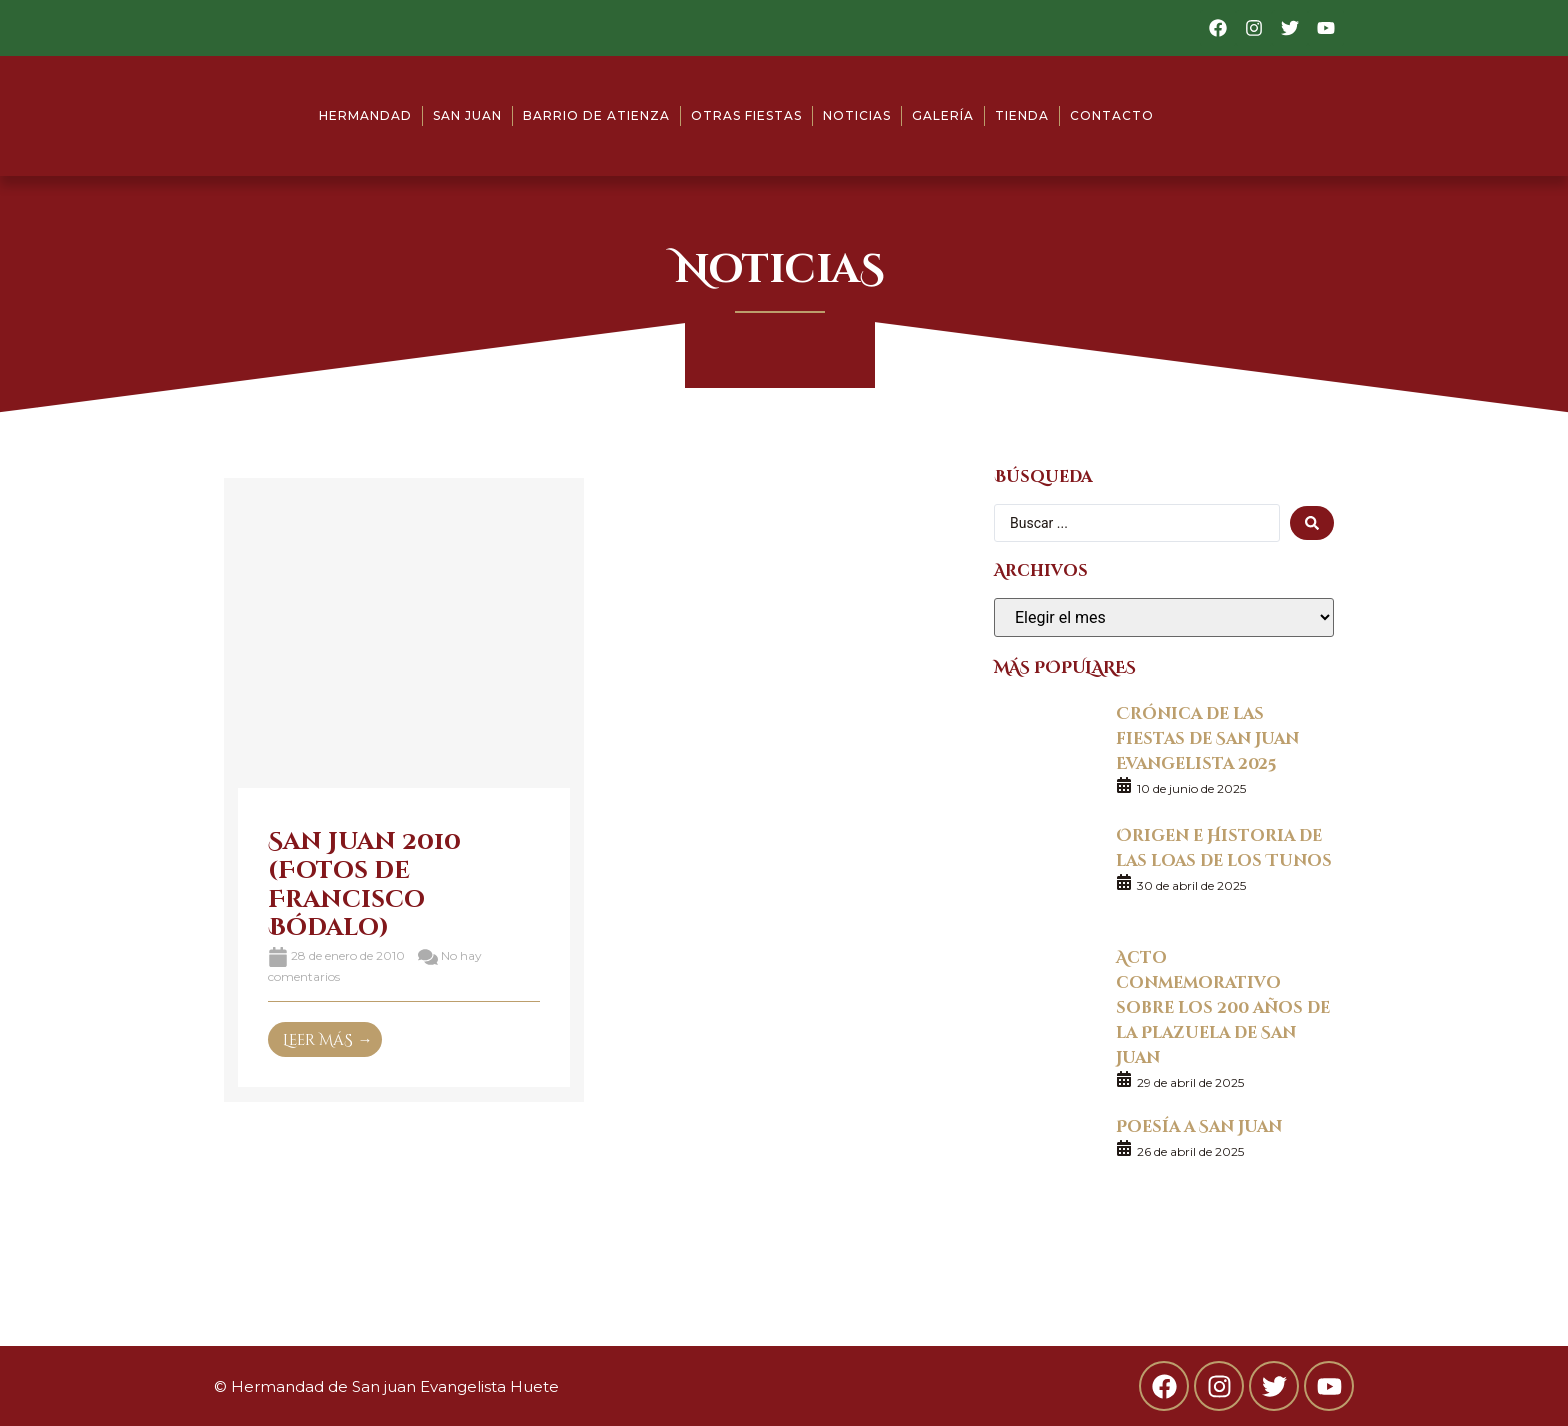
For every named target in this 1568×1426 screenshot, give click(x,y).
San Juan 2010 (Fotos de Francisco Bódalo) (364, 882)
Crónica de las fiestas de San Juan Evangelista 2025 (1207, 737)
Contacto (1112, 115)
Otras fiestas (746, 115)
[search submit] (1312, 523)
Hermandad (365, 115)
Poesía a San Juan (1199, 1125)
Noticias (857, 115)
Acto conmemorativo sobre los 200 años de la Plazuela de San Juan (1223, 1006)
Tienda (1022, 115)
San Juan (467, 115)
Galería (943, 115)
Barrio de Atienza (596, 115)
